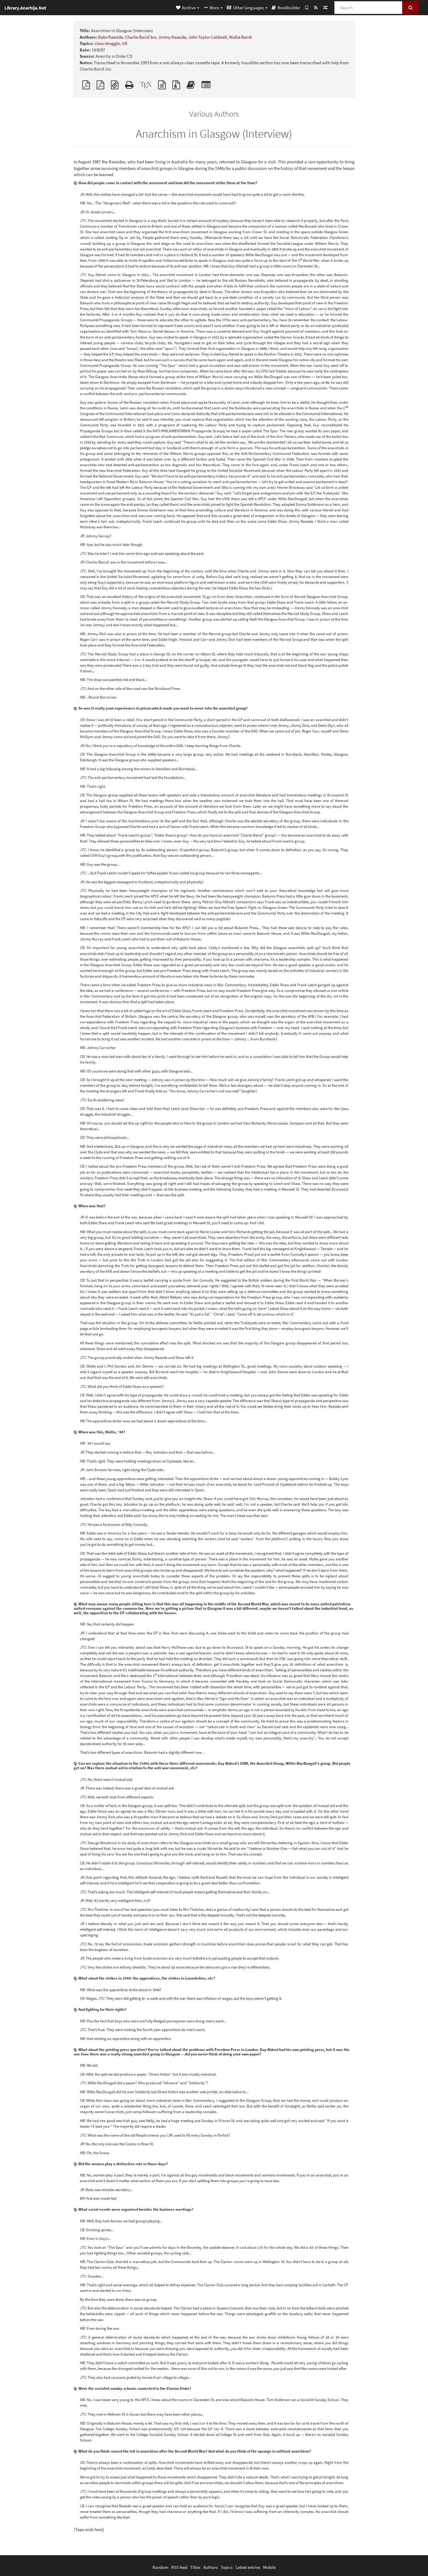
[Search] (368, 7)
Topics (226, 2567)
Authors (210, 2567)
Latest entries (247, 2567)
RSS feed (179, 2567)
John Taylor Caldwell (207, 37)
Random (160, 2567)
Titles (195, 2567)
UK (125, 43)
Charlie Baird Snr (140, 37)
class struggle (107, 43)
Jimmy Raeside (172, 37)
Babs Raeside (110, 37)
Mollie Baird (240, 37)
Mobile (269, 2567)
